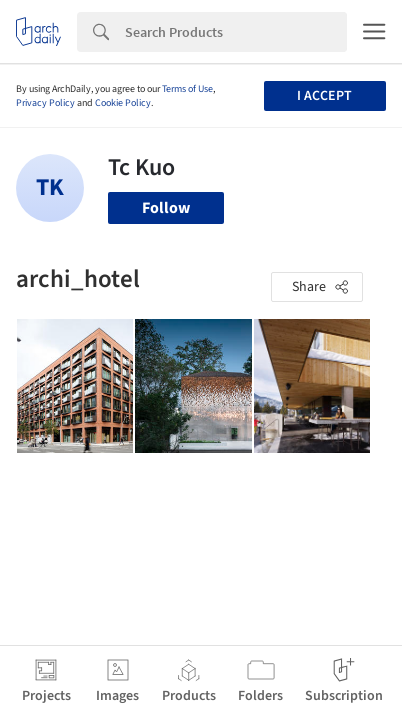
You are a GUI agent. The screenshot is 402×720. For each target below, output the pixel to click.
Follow (166, 208)
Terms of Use (187, 89)
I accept (324, 96)
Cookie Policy (123, 103)
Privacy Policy (45, 103)
